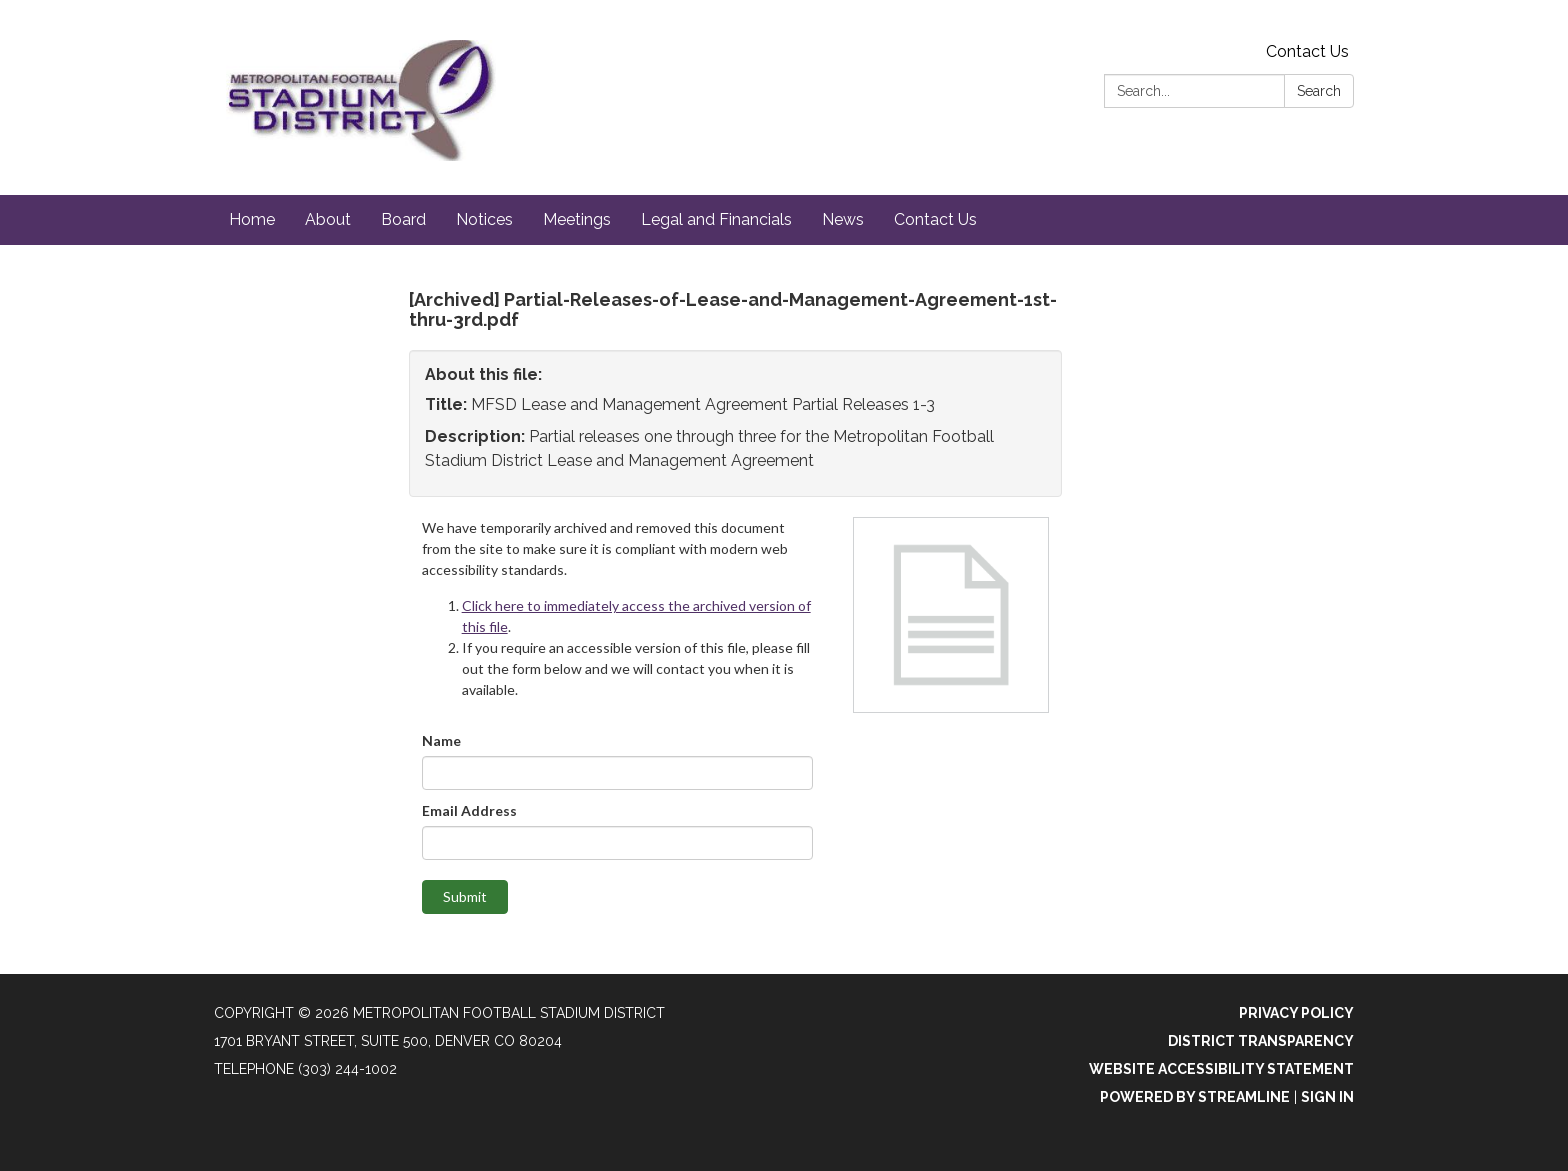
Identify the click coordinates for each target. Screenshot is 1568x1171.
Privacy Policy (1296, 1013)
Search (1319, 91)
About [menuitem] (328, 219)
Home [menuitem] (252, 219)
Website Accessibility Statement (1221, 1069)
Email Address (469, 810)
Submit (465, 896)
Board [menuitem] (403, 219)
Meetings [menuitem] (577, 219)
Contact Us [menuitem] (935, 219)
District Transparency (1261, 1041)
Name (441, 740)
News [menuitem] (843, 219)
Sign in (1327, 1097)
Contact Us (1307, 51)
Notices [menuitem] (484, 219)
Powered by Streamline (1195, 1097)
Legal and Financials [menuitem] (716, 219)
